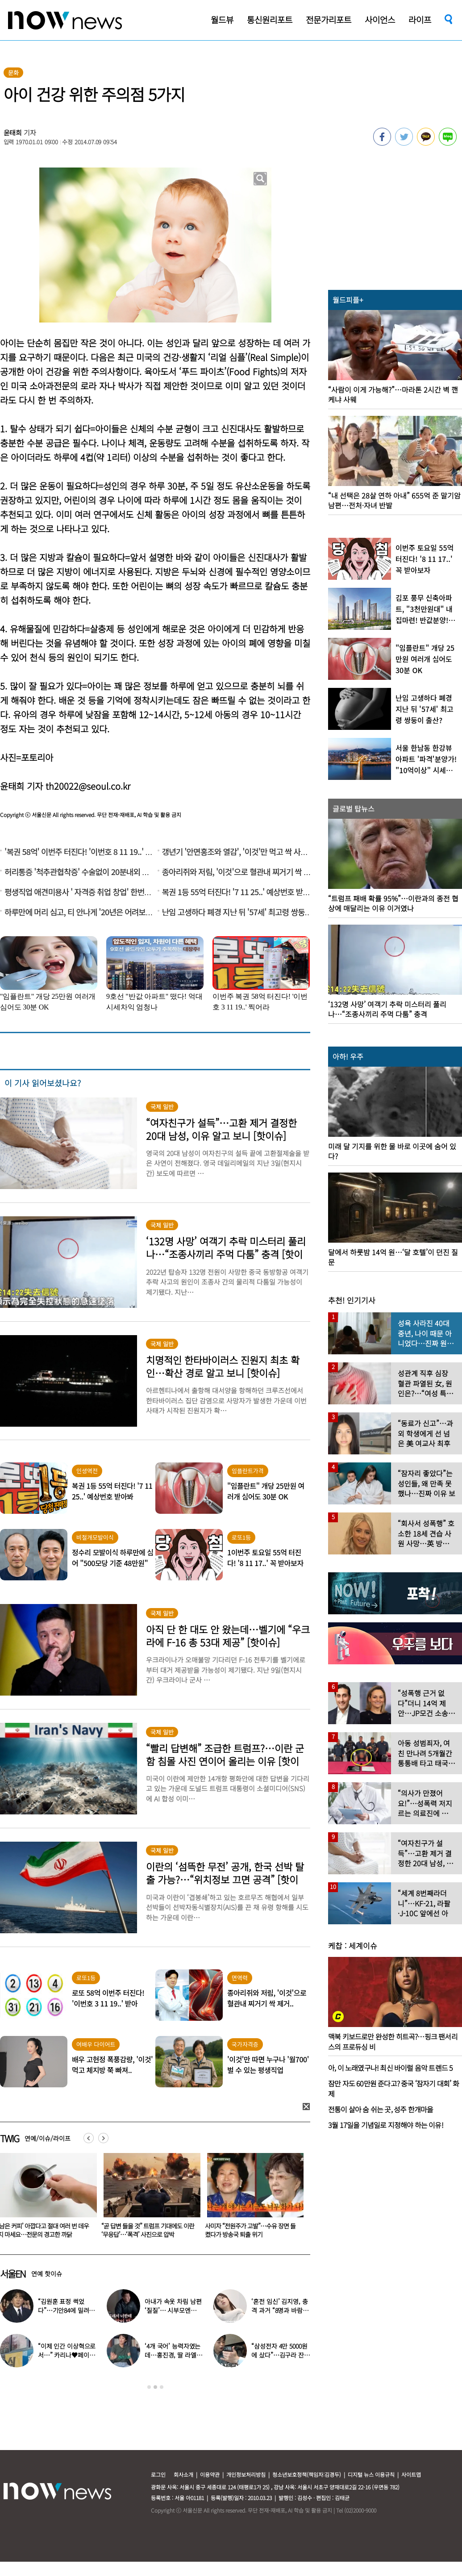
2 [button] (155, 2387)
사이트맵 (411, 2474)
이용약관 (210, 2474)
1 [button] (149, 2387)
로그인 (158, 2474)
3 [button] (161, 2387)
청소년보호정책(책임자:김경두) (306, 2474)
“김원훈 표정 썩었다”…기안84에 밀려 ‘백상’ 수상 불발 (63, 2310)
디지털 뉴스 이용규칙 (371, 2474)
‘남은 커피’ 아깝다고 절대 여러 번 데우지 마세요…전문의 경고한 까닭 (145, 2230)
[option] (147, 2198)
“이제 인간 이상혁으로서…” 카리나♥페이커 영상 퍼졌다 (67, 2354)
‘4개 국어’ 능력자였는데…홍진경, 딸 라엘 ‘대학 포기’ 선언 (172, 2354)
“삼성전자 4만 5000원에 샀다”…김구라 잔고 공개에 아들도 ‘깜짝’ (280, 2354)
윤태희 (13, 132)
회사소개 (183, 2474)
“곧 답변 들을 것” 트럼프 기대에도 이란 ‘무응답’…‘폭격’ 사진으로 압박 (249, 2230)
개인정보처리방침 (246, 2474)
